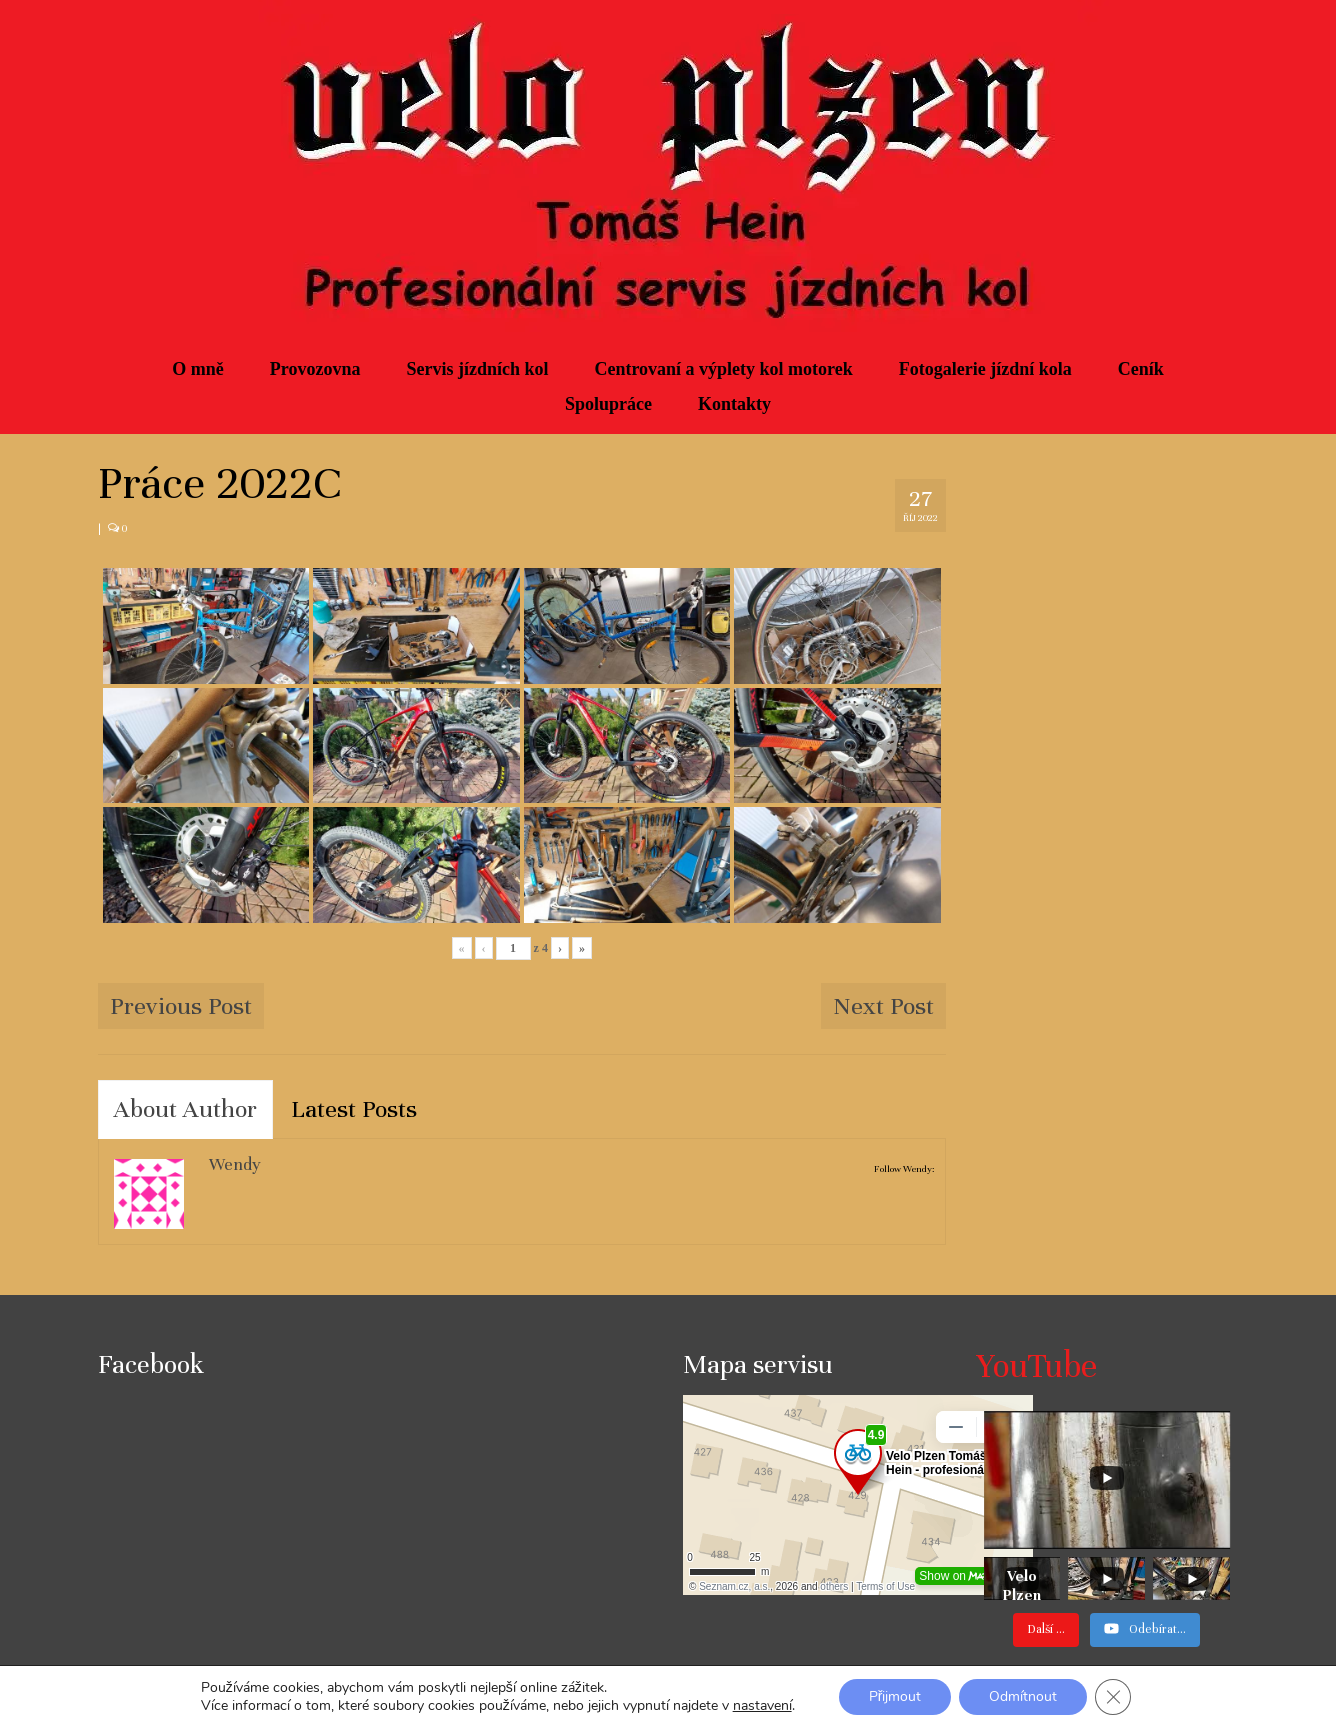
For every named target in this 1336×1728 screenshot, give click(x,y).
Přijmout (895, 1696)
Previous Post (181, 1006)
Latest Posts (354, 1109)
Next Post (883, 1006)
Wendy (235, 1164)
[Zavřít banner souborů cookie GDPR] (1113, 1697)
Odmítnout (1023, 1696)
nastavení (762, 1706)
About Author (185, 1109)
